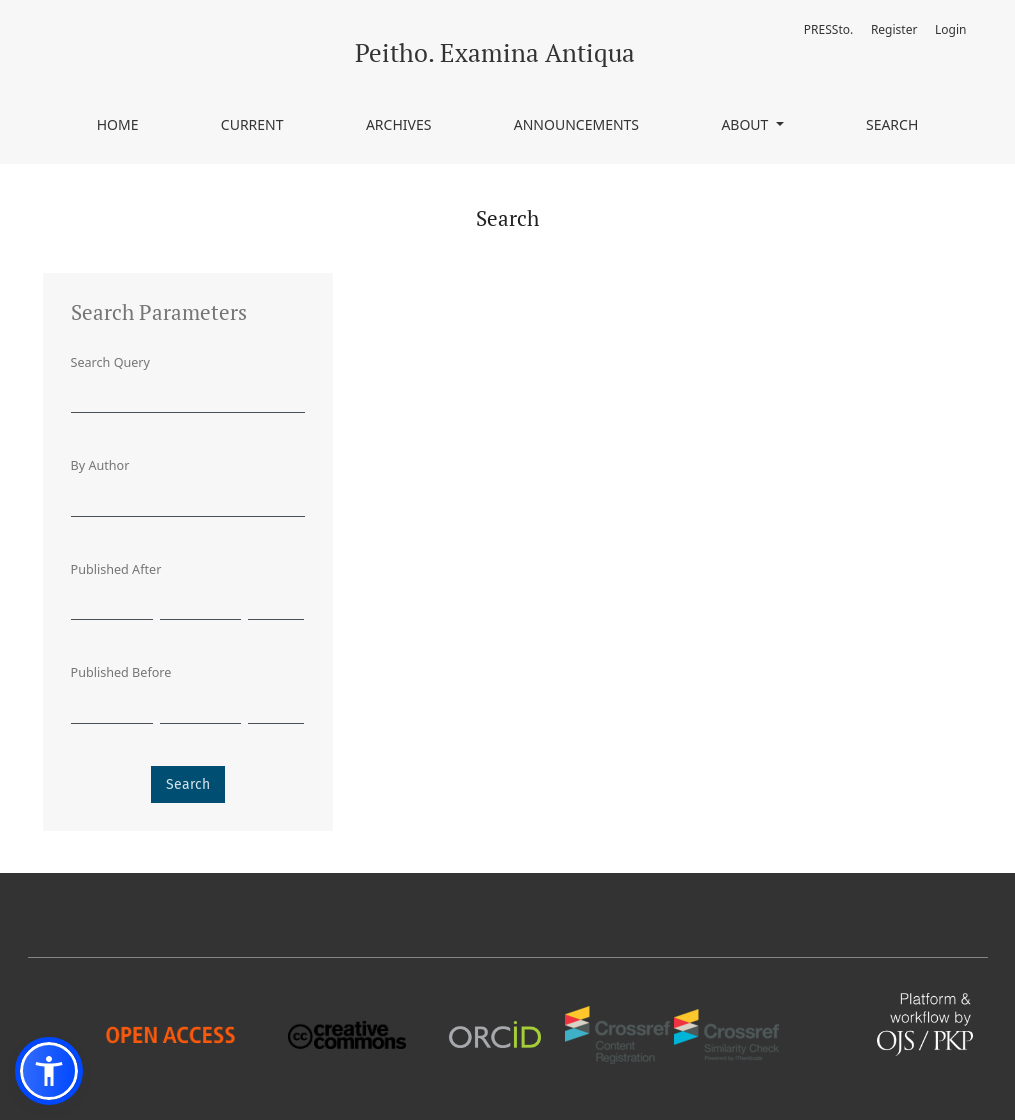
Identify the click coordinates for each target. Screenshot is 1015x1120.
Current (252, 124)
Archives (399, 124)
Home (118, 124)
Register (894, 29)
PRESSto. (828, 29)
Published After (116, 569)
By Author (100, 465)
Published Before (121, 672)
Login (950, 29)
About (746, 124)
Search (892, 124)
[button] (49, 1071)
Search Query (110, 362)
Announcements (576, 124)
